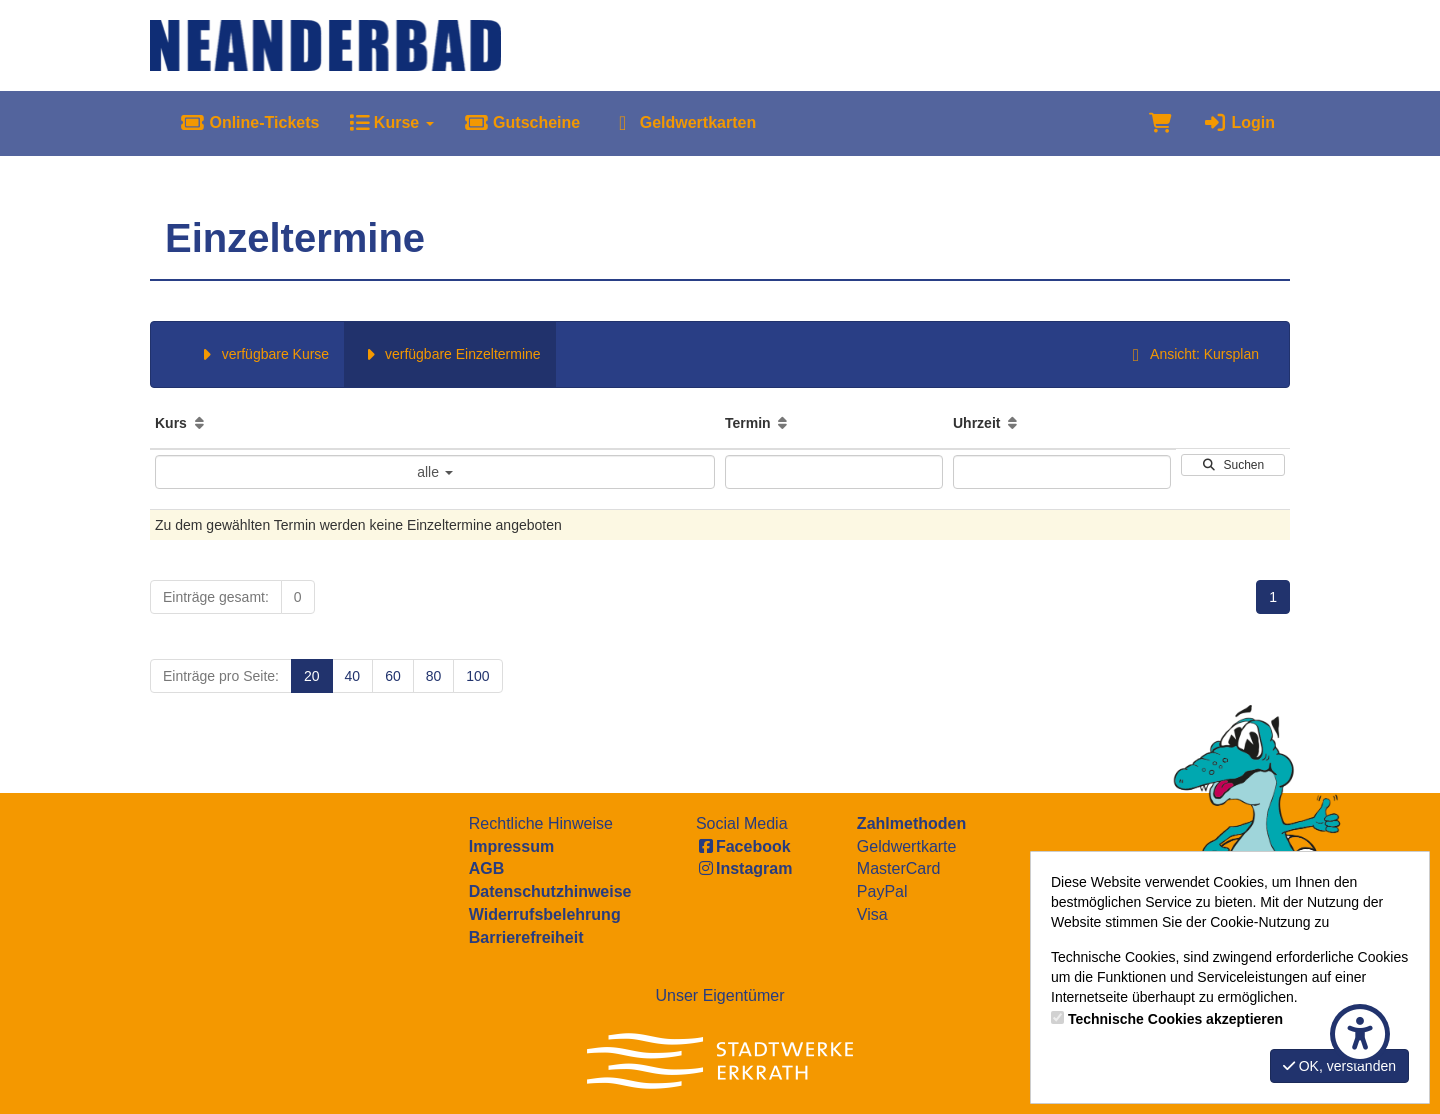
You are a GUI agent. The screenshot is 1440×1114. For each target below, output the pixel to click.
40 (353, 676)
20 (312, 676)
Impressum (511, 846)
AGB (487, 868)
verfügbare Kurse (262, 354)
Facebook (743, 846)
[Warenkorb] (1160, 123)
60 (393, 676)
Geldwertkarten (683, 122)
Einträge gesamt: (216, 597)
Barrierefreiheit (526, 937)
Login (1238, 122)
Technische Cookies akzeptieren (1175, 1019)
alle (435, 472)
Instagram (744, 868)
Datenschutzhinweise (550, 891)
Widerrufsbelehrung (545, 914)
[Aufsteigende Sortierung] (199, 423)
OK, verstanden (1339, 1066)
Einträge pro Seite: (221, 676)
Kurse (391, 122)
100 (477, 676)
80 (434, 676)
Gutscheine (522, 122)
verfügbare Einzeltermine (449, 354)
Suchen (1233, 465)
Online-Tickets (249, 122)
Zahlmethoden (911, 823)
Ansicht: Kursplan (1192, 354)
